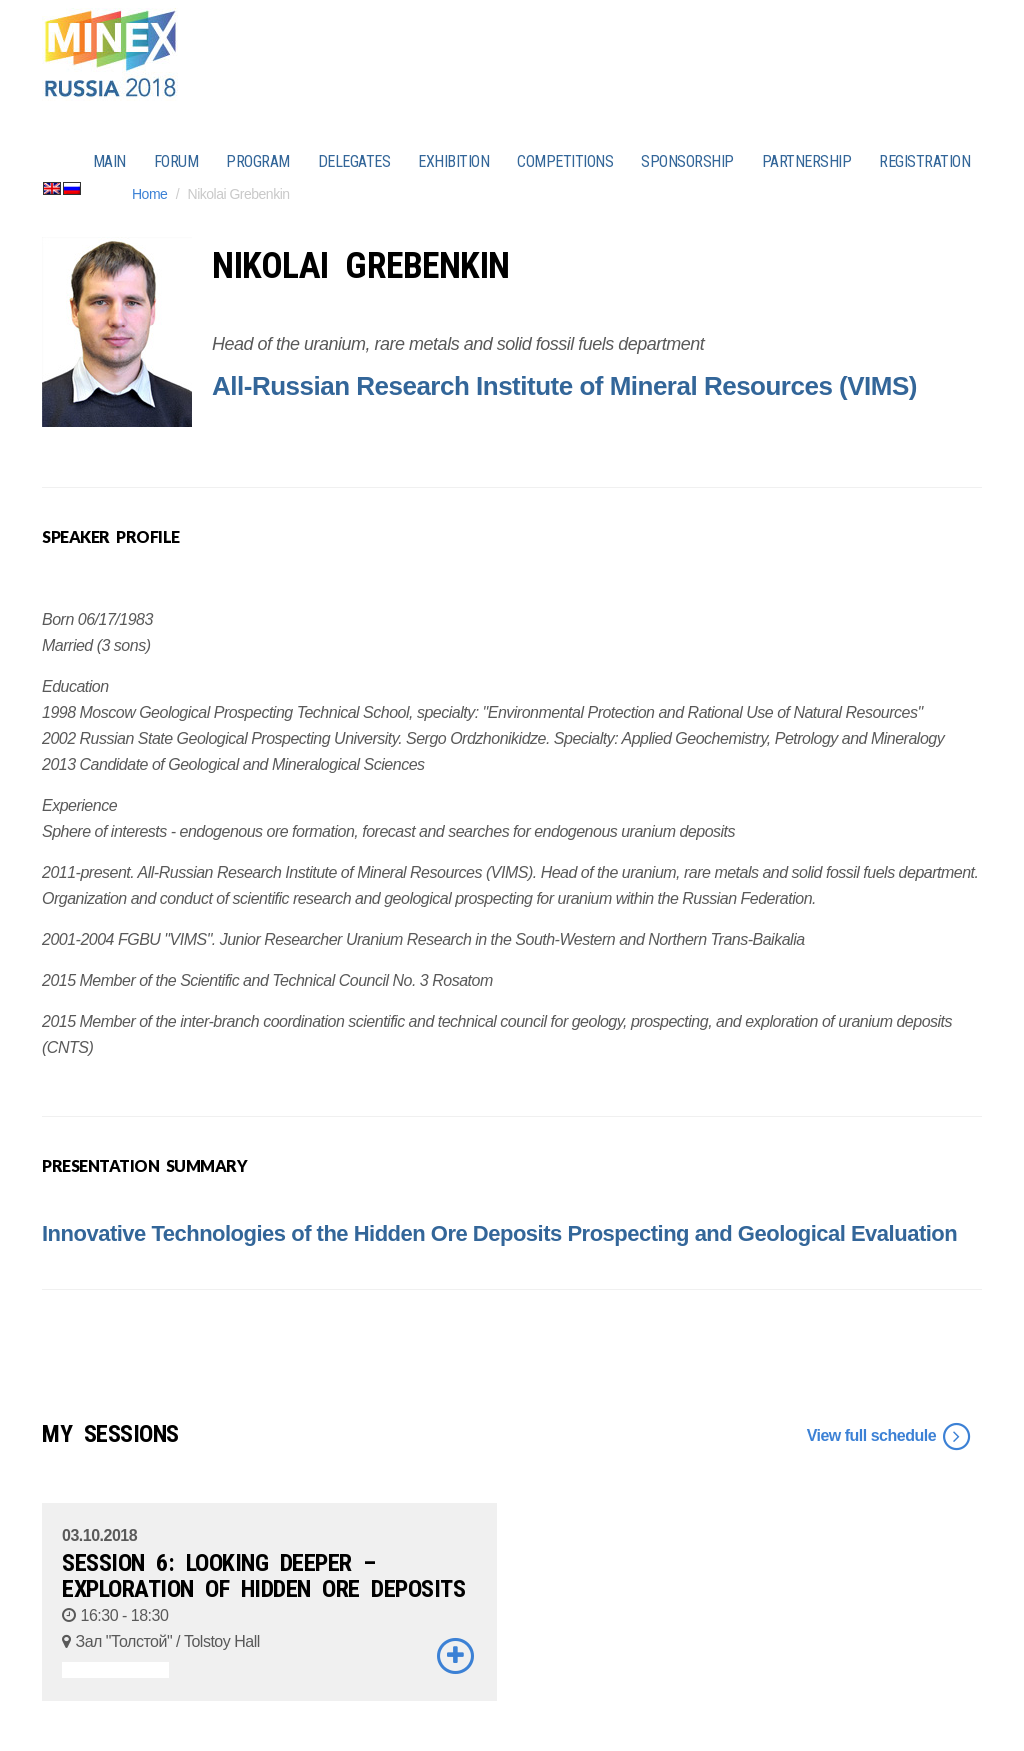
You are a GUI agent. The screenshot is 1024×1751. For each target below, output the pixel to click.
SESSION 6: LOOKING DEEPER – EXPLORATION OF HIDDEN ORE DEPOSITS (263, 1576)
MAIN (109, 161)
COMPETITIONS (565, 161)
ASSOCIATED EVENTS (115, 1670)
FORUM (176, 161)
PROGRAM (258, 161)
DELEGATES (354, 161)
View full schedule (889, 1437)
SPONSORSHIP (687, 161)
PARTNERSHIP (807, 161)
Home (149, 194)
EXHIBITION (453, 161)
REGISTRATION (924, 161)
